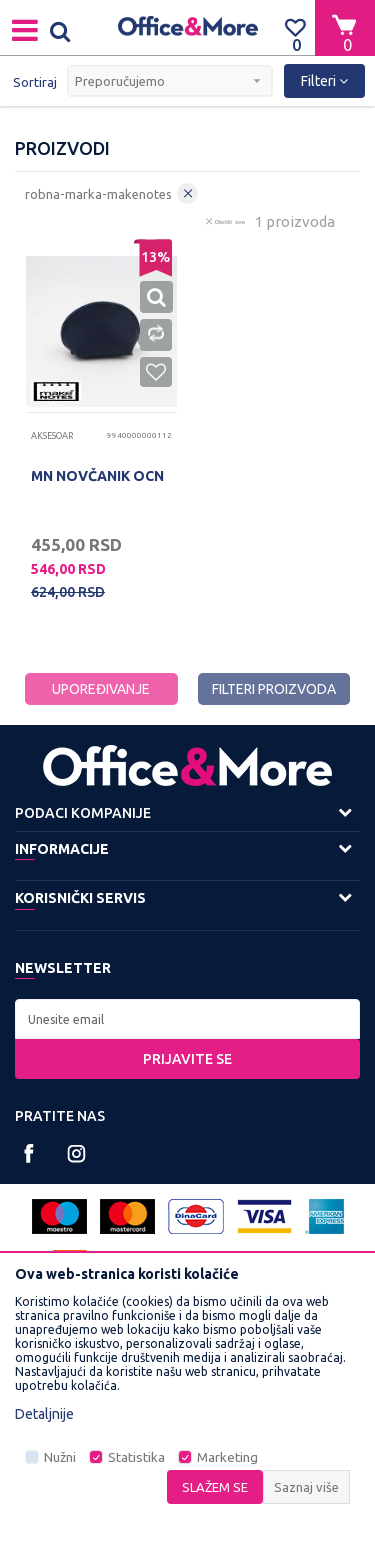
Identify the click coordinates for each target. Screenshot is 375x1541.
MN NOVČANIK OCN (97, 476)
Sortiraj (35, 82)
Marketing (227, 1457)
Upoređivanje (101, 689)
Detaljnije (44, 1414)
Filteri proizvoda (274, 689)
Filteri (324, 81)
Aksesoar (52, 436)
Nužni (60, 1457)
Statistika (136, 1457)
